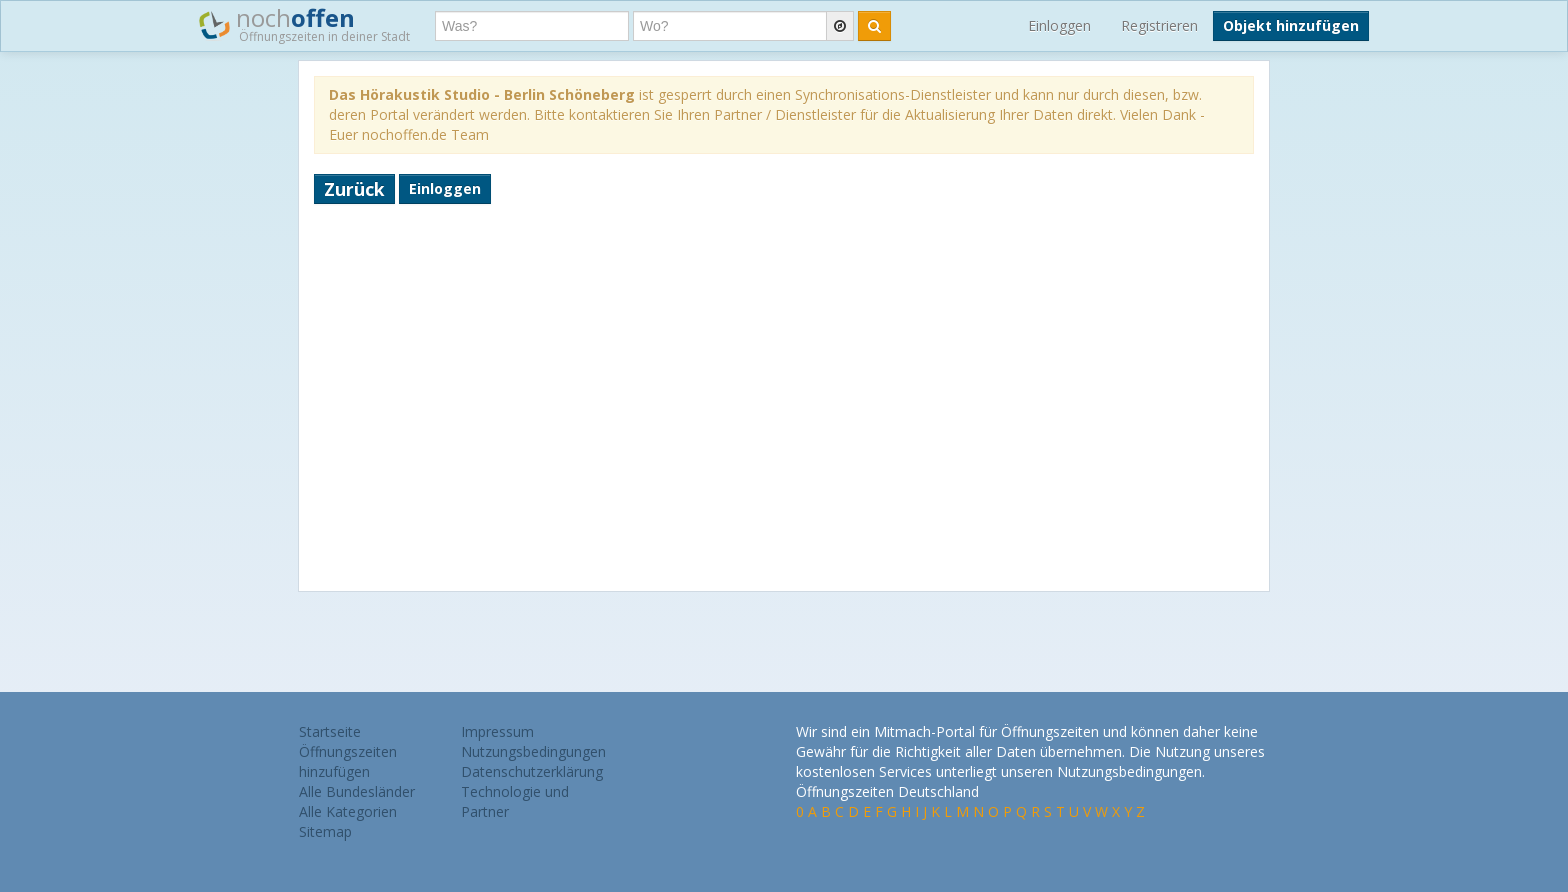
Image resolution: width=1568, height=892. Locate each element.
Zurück (354, 189)
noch (304, 24)
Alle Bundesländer (357, 791)
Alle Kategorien (348, 811)
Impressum (497, 731)
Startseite (330, 731)
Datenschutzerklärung (532, 771)
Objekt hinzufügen (1291, 25)
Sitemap (325, 831)
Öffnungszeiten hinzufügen (348, 761)
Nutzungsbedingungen (533, 751)
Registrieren (1159, 25)
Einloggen (1059, 25)
